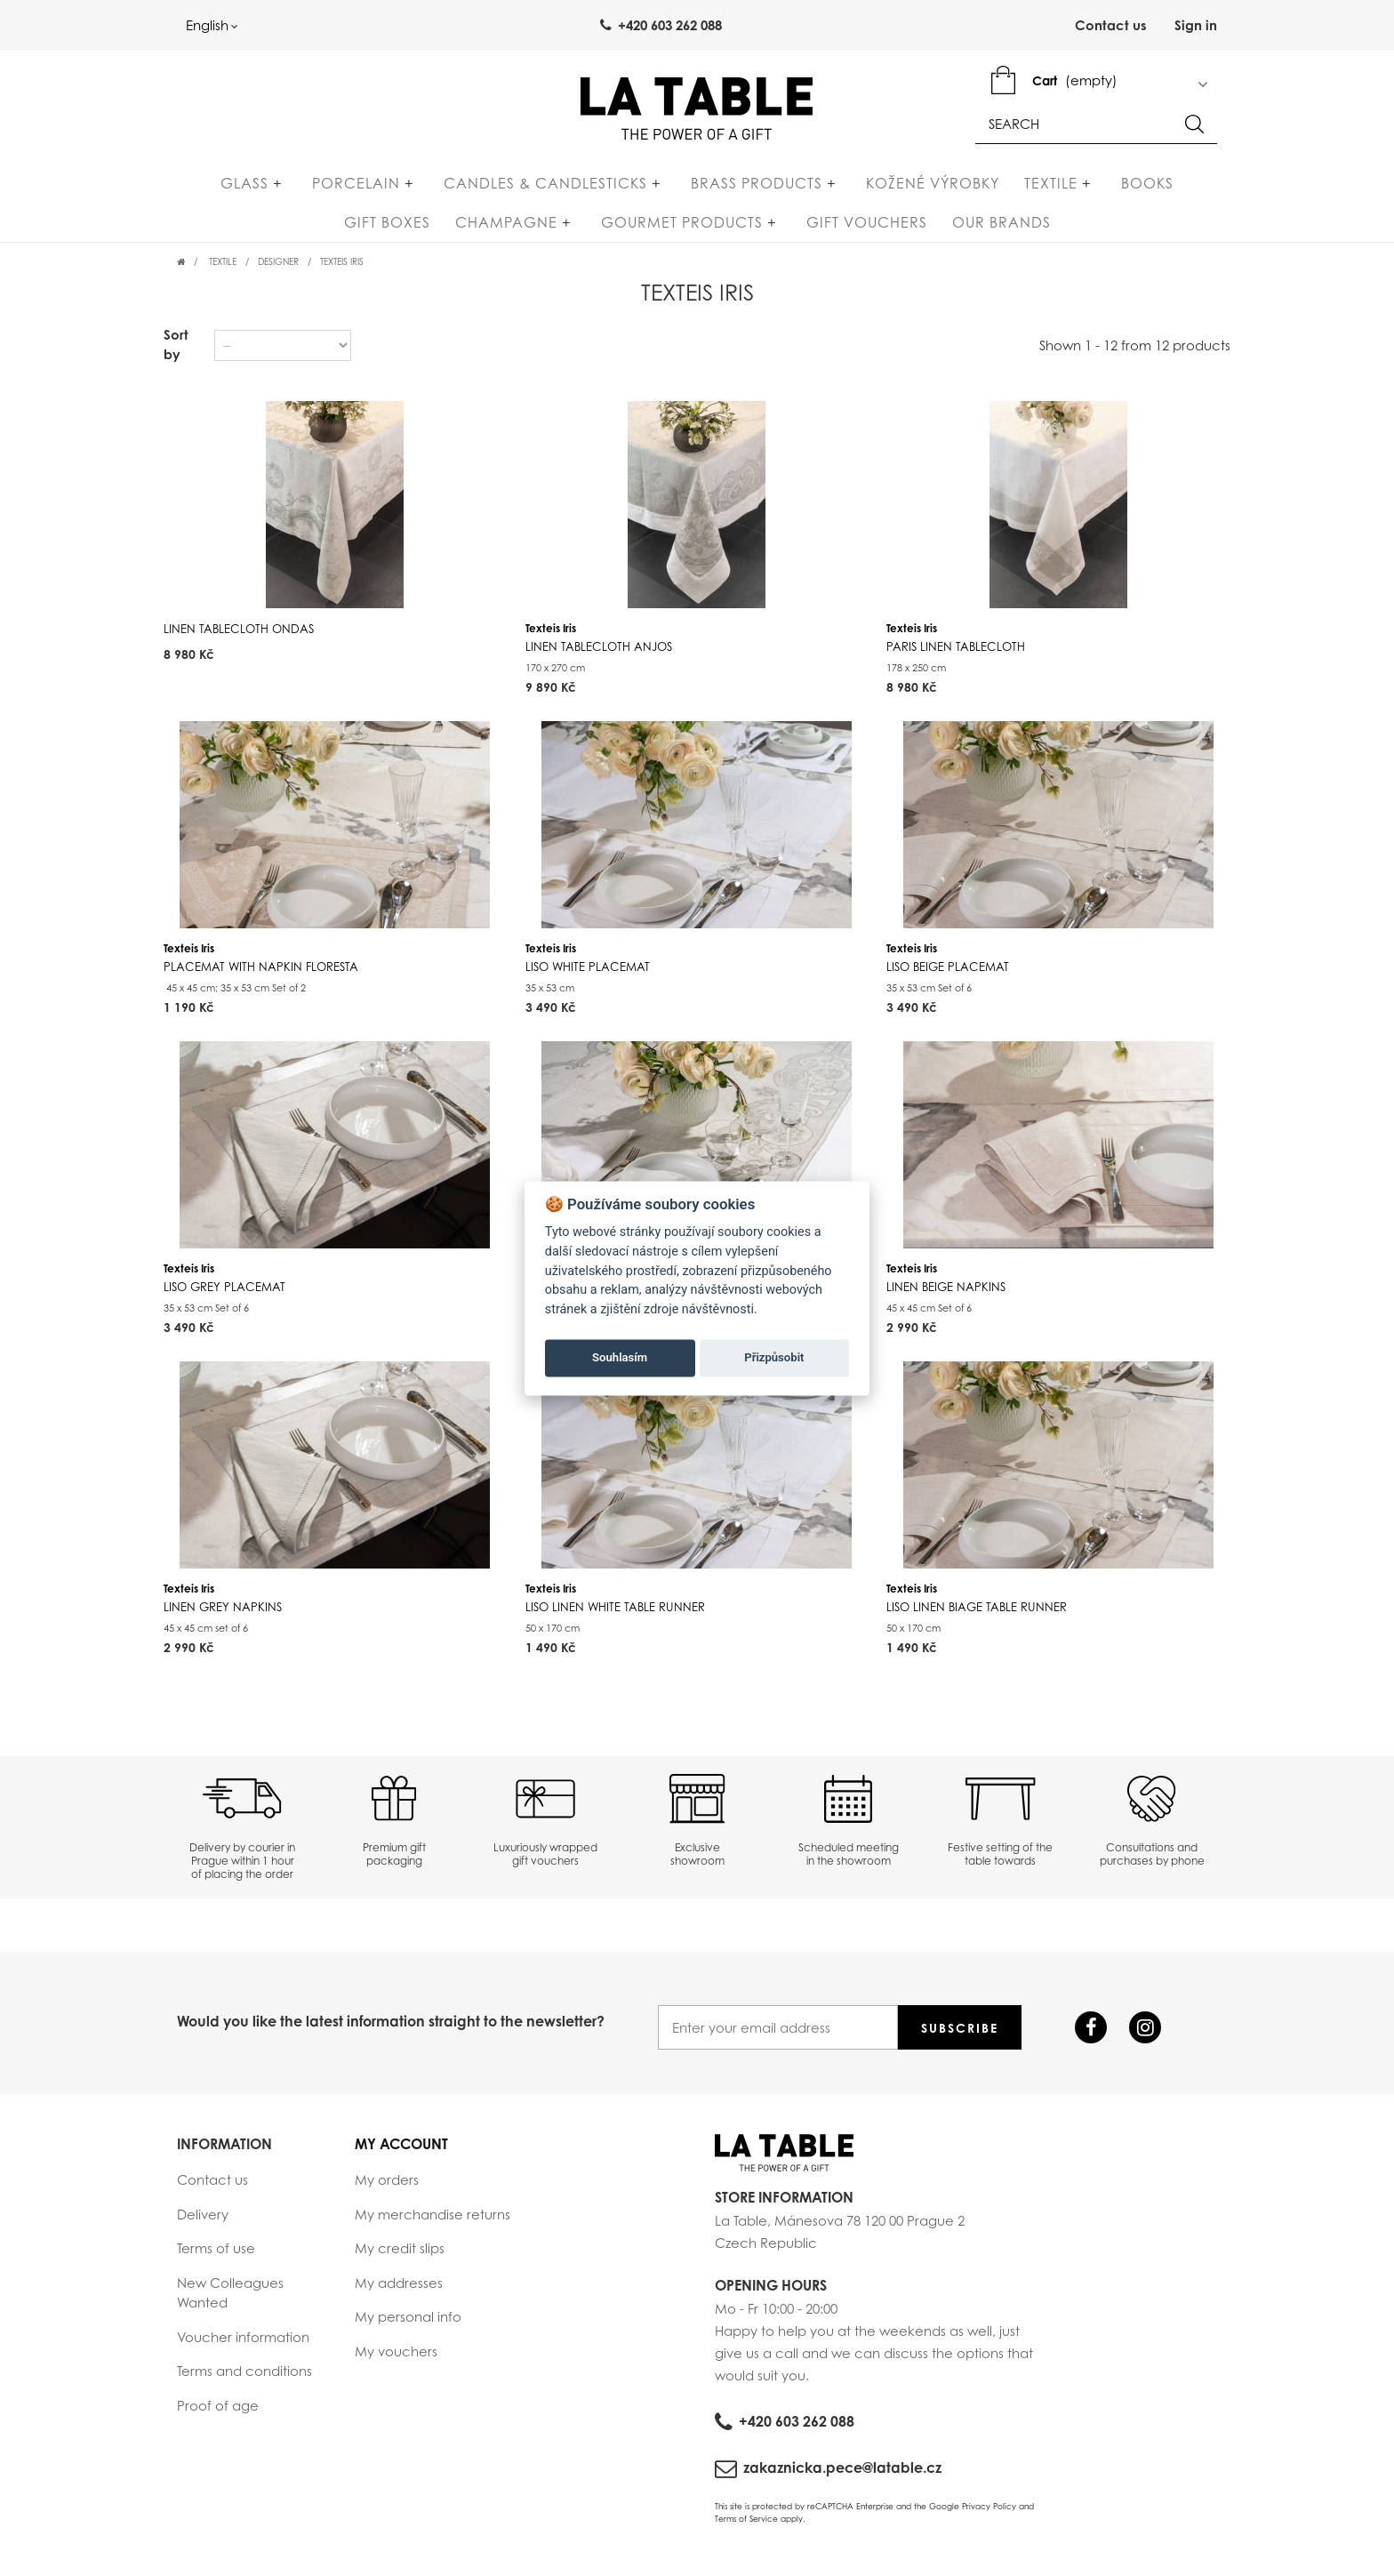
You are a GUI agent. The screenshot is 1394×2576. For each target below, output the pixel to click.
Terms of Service (746, 2526)
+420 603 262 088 (796, 2429)
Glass (236, 190)
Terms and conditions (244, 2379)
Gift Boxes (1139, 190)
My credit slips (400, 2256)
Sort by (176, 352)
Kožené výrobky (849, 190)
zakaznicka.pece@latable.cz (842, 2475)
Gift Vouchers (792, 229)
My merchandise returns (432, 2221)
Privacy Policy (989, 2514)
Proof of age (218, 2412)
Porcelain (328, 190)
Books (1045, 190)
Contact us (1111, 26)
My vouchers (396, 2358)
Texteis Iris (598, 645)
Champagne (469, 229)
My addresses (399, 2290)
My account (401, 2152)
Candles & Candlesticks (499, 190)
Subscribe (959, 2035)
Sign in (1195, 26)
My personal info (408, 2324)
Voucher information (243, 2344)
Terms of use (216, 2256)
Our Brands (926, 229)
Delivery (202, 2221)
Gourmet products (626, 229)
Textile (967, 190)
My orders (387, 2187)
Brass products (691, 190)
